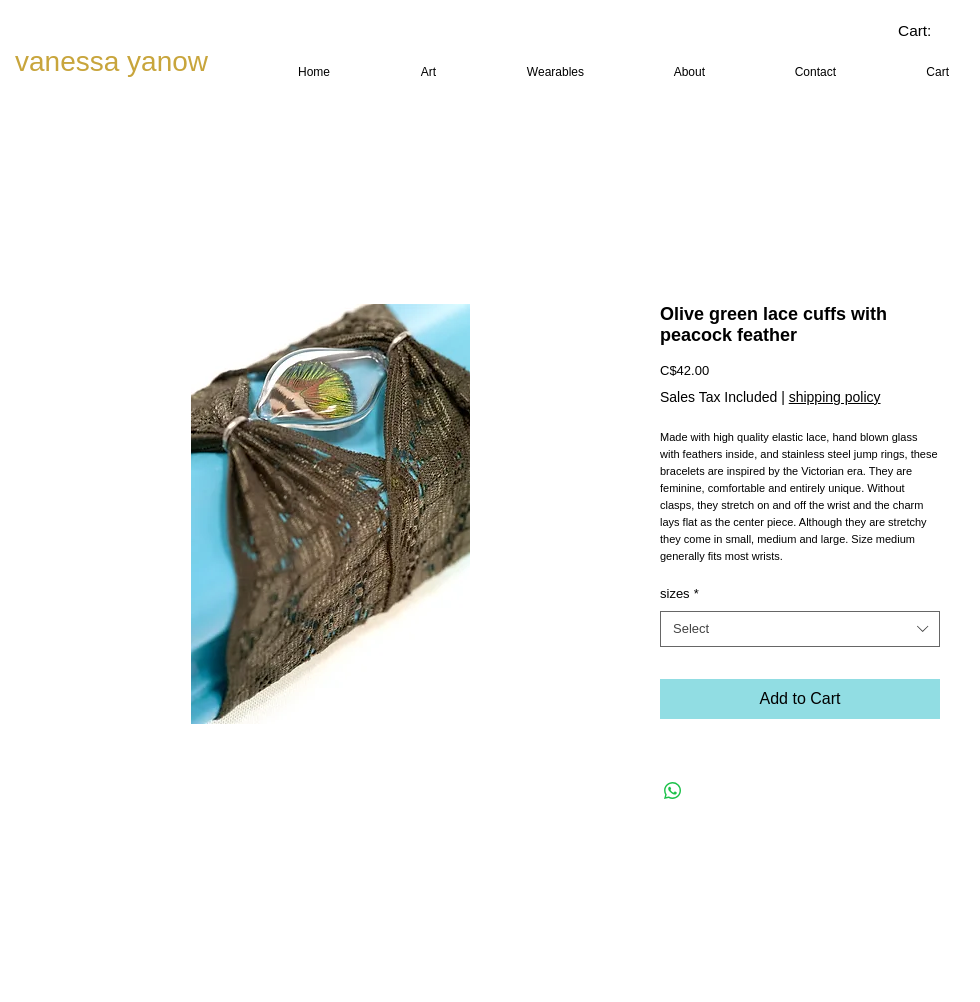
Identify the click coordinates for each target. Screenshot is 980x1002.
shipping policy (835, 397)
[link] (929, 31)
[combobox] (800, 629)
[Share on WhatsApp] (673, 791)
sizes (679, 593)
